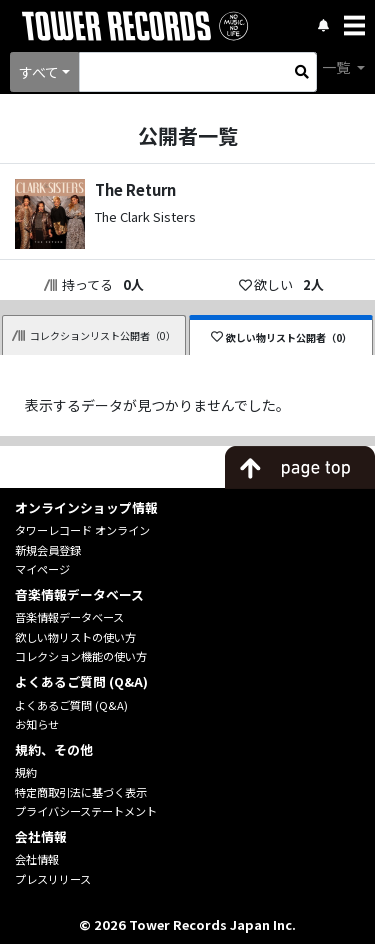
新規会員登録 (48, 550)
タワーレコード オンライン (82, 530)
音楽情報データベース (69, 617)
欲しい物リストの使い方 (75, 637)
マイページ (42, 569)
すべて (39, 72)
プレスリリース (53, 879)
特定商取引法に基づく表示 (81, 792)
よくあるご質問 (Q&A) (71, 705)
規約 (26, 772)
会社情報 (37, 859)
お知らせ (37, 724)
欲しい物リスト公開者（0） (281, 337)
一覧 (337, 67)
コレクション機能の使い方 (81, 656)
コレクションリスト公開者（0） (94, 335)
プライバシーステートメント (86, 811)
